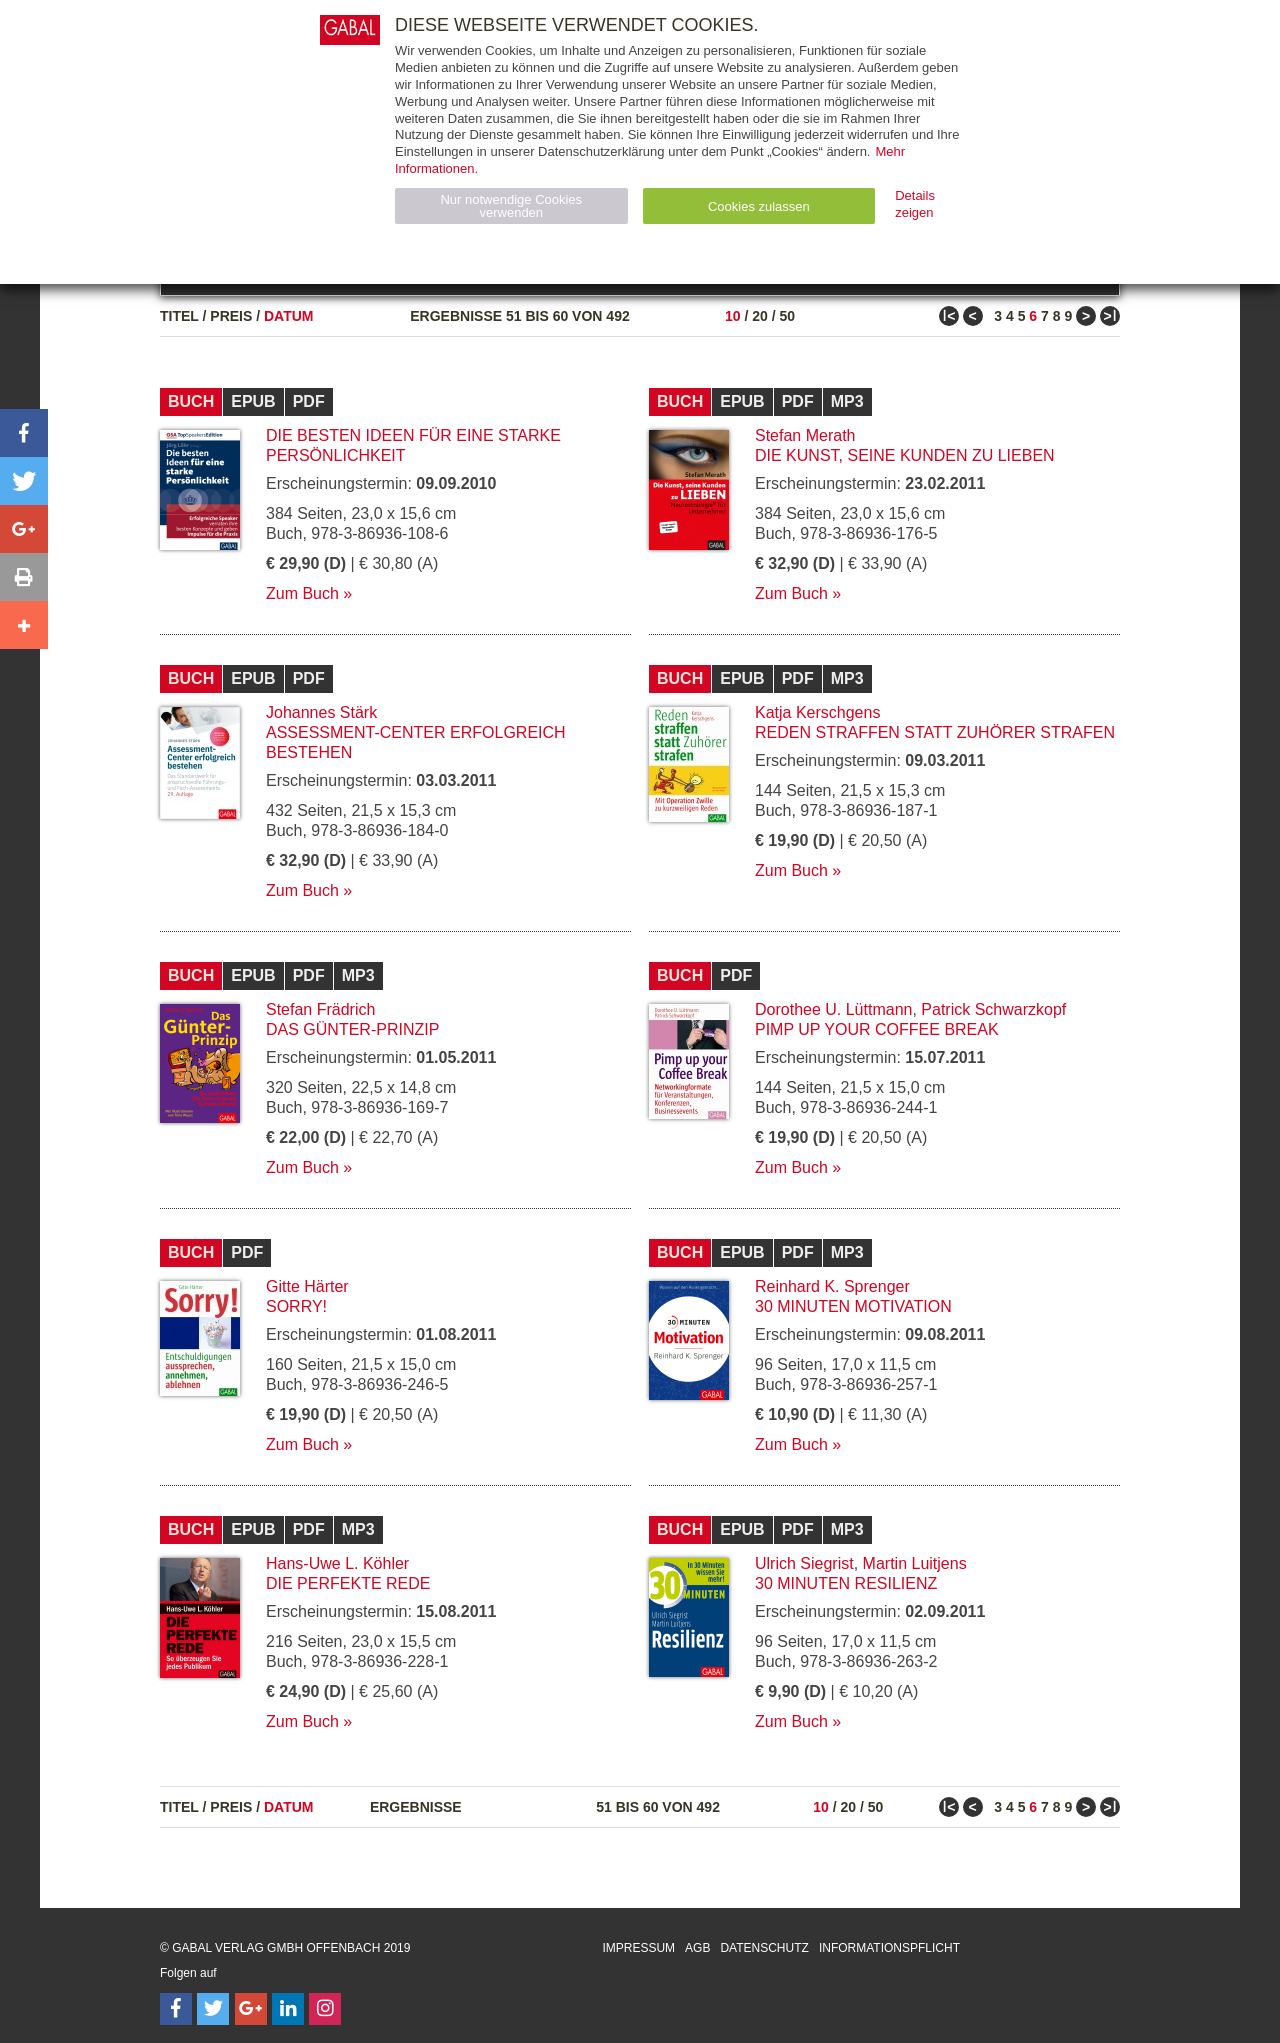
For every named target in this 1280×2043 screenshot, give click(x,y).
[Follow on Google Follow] (251, 2009)
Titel (179, 316)
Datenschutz (764, 1948)
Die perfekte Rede (348, 1583)
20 (760, 316)
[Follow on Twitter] (213, 2009)
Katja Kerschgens (817, 712)
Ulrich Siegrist (804, 1563)
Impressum (638, 1948)
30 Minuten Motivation (853, 1306)
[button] (24, 433)
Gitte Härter (307, 1286)
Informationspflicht (889, 1948)
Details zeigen (915, 204)
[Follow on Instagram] (325, 2009)
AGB (697, 1948)
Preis (231, 316)
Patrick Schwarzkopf (993, 1009)
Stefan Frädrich (320, 1009)
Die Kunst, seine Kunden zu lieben (905, 455)
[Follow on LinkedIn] (288, 2009)
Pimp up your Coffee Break (877, 1029)
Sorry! (296, 1306)
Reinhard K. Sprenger (832, 1286)
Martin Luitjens (915, 1563)
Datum (289, 316)
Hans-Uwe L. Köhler (337, 1563)
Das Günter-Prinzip (352, 1029)
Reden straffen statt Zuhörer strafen (935, 732)
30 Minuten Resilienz (846, 1583)
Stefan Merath (805, 435)
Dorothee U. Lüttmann (833, 1009)
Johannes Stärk (321, 712)
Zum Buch (302, 593)
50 (787, 316)
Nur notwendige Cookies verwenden (511, 206)
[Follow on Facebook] (176, 2009)
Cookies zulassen (759, 206)
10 (733, 316)
